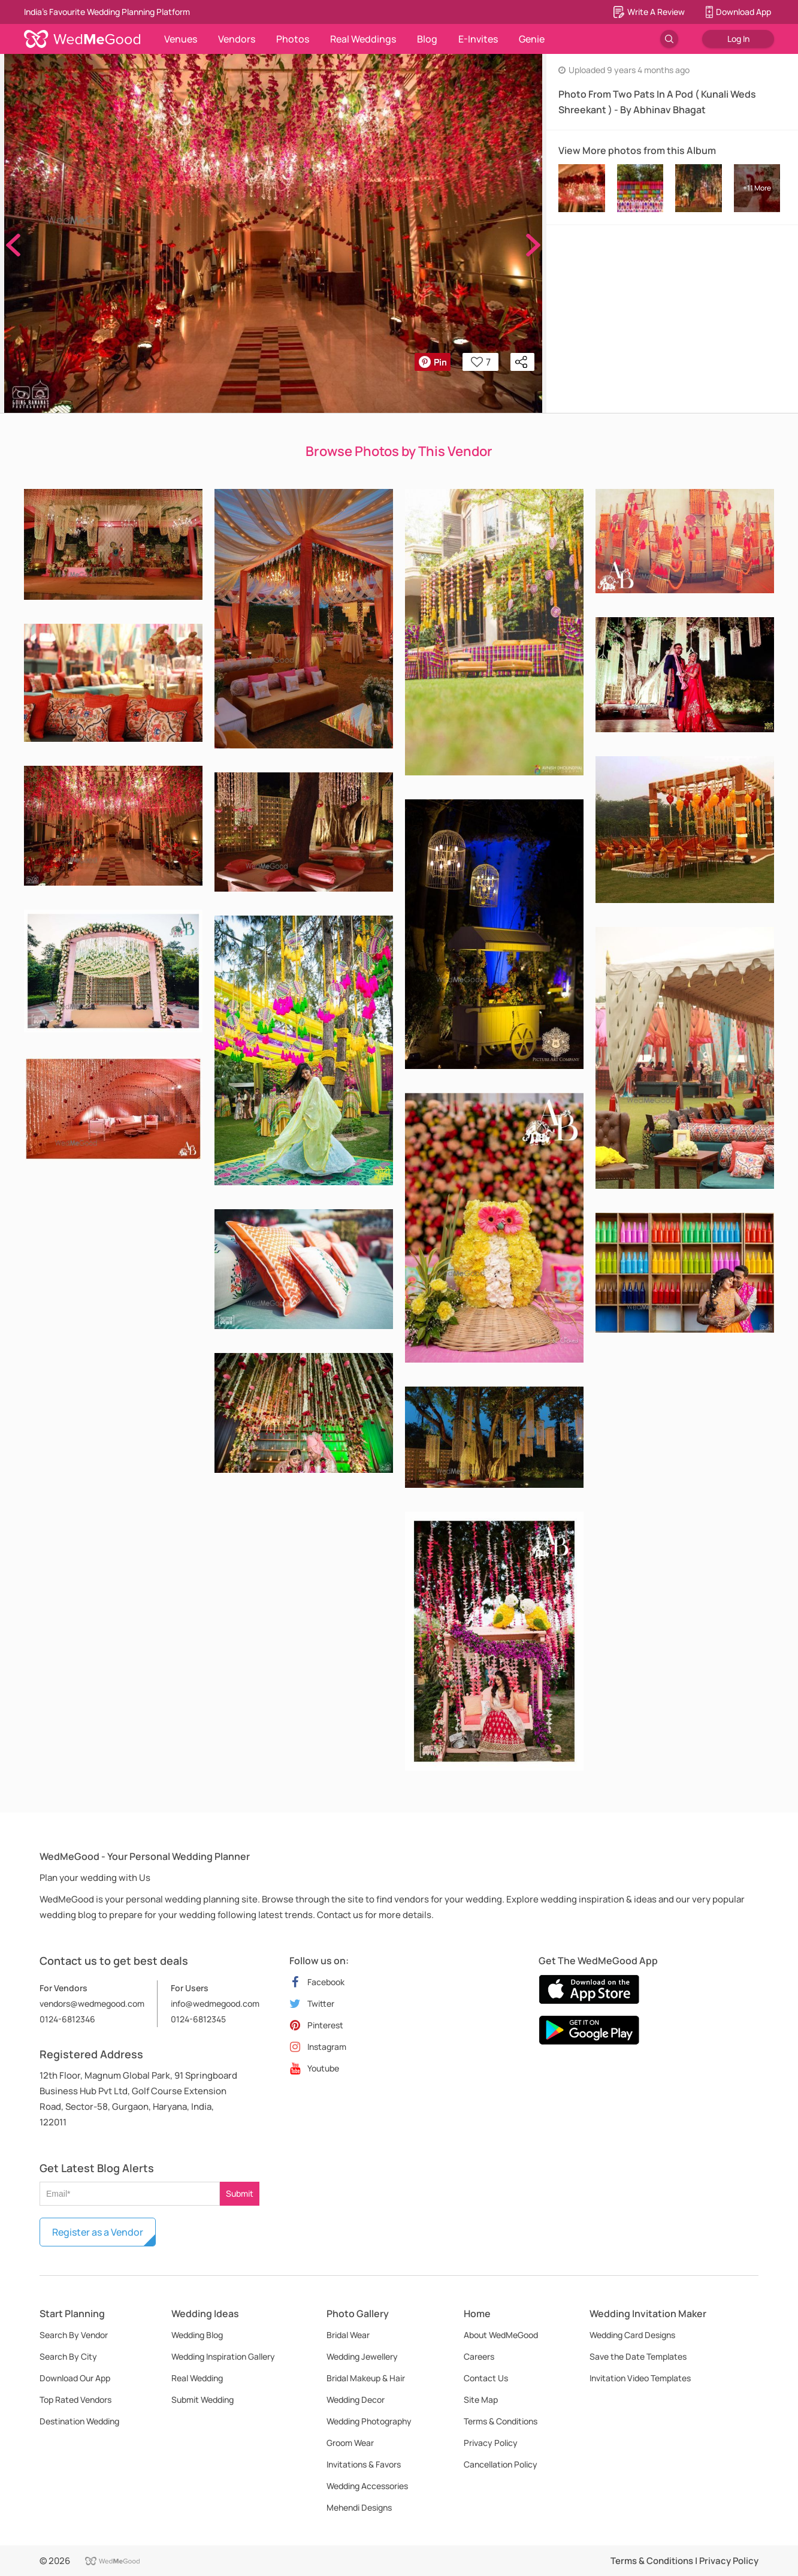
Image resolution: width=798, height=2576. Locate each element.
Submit (239, 2193)
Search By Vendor (74, 2335)
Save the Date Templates (638, 2356)
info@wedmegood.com (215, 2003)
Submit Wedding (202, 2399)
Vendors (236, 39)
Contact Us (486, 2378)
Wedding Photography (369, 2421)
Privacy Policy (491, 2442)
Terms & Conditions (500, 2421)
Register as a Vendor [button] (97, 2232)
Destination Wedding (79, 2421)
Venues (180, 39)
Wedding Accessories (367, 2486)
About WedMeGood (501, 2335)
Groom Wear (350, 2442)
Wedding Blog (197, 2335)
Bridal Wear (348, 2335)
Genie (532, 39)
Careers (479, 2356)
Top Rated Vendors (75, 2399)
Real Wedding (197, 2378)
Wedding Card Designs (632, 2335)
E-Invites (478, 39)
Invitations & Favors (364, 2464)
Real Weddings (363, 39)
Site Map (481, 2399)
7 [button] (481, 362)
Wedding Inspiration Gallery (223, 2356)
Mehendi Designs (359, 2507)
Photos (292, 39)
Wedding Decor (356, 2399)
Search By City (68, 2356)
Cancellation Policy (500, 2464)
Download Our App (75, 2378)
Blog (427, 39)
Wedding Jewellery (362, 2356)
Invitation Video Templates (640, 2378)
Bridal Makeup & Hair (366, 2378)
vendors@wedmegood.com (92, 2003)
